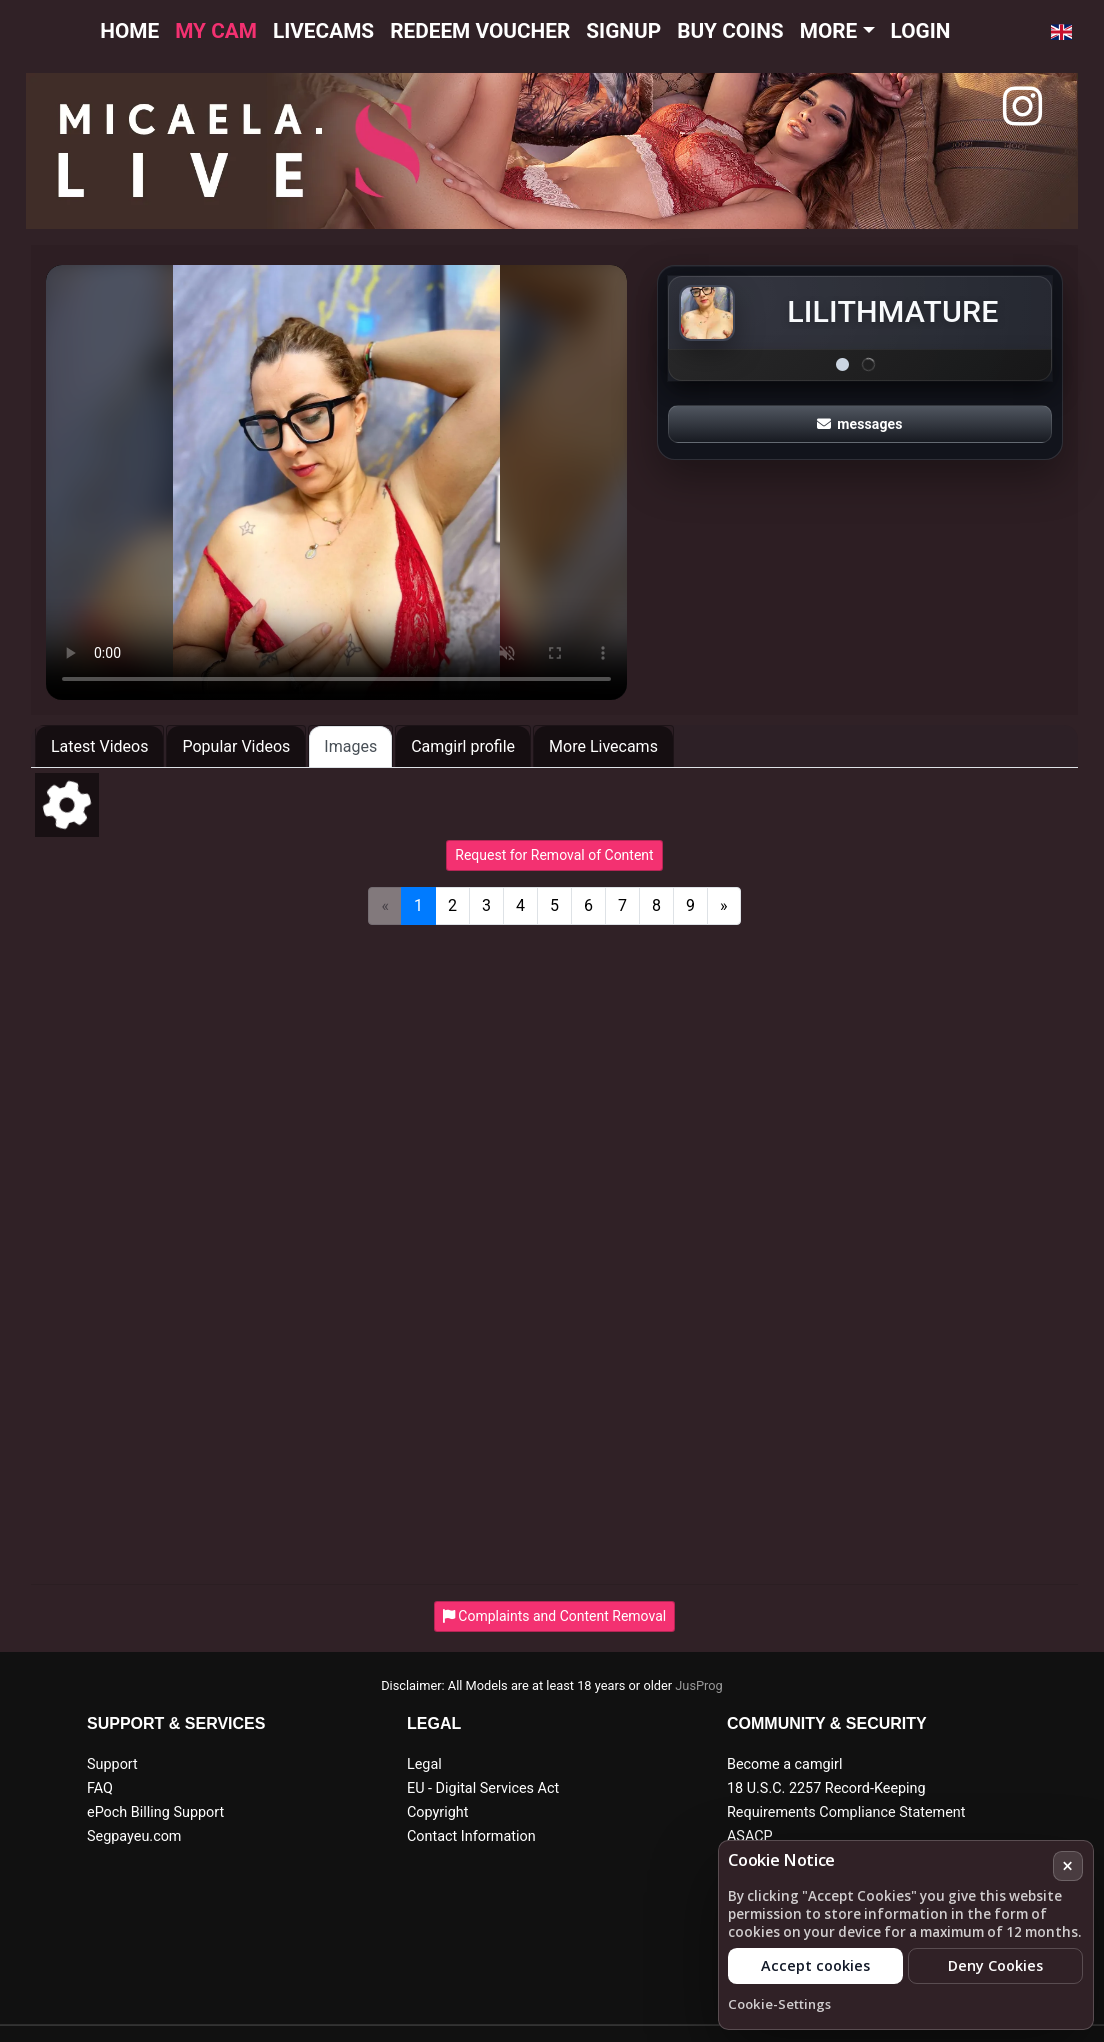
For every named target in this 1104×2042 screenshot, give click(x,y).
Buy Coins (730, 31)
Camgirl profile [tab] (463, 746)
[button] (1061, 32)
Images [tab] (350, 746)
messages (860, 424)
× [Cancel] (1067, 1865)
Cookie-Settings (779, 2004)
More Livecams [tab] (603, 746)
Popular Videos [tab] (236, 746)
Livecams (323, 31)
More (829, 31)
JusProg (699, 1685)
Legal (424, 1764)
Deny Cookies (995, 1965)
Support (112, 1764)
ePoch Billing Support (155, 1812)
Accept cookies (815, 1965)
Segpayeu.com (134, 1836)
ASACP (750, 1836)
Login (921, 31)
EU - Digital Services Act (483, 1788)
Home (129, 31)
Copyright (437, 1812)
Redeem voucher (480, 31)
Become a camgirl (785, 1764)
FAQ (100, 1788)
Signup (623, 31)
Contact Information (471, 1836)
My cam (216, 31)
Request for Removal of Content (554, 855)
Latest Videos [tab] (99, 746)
